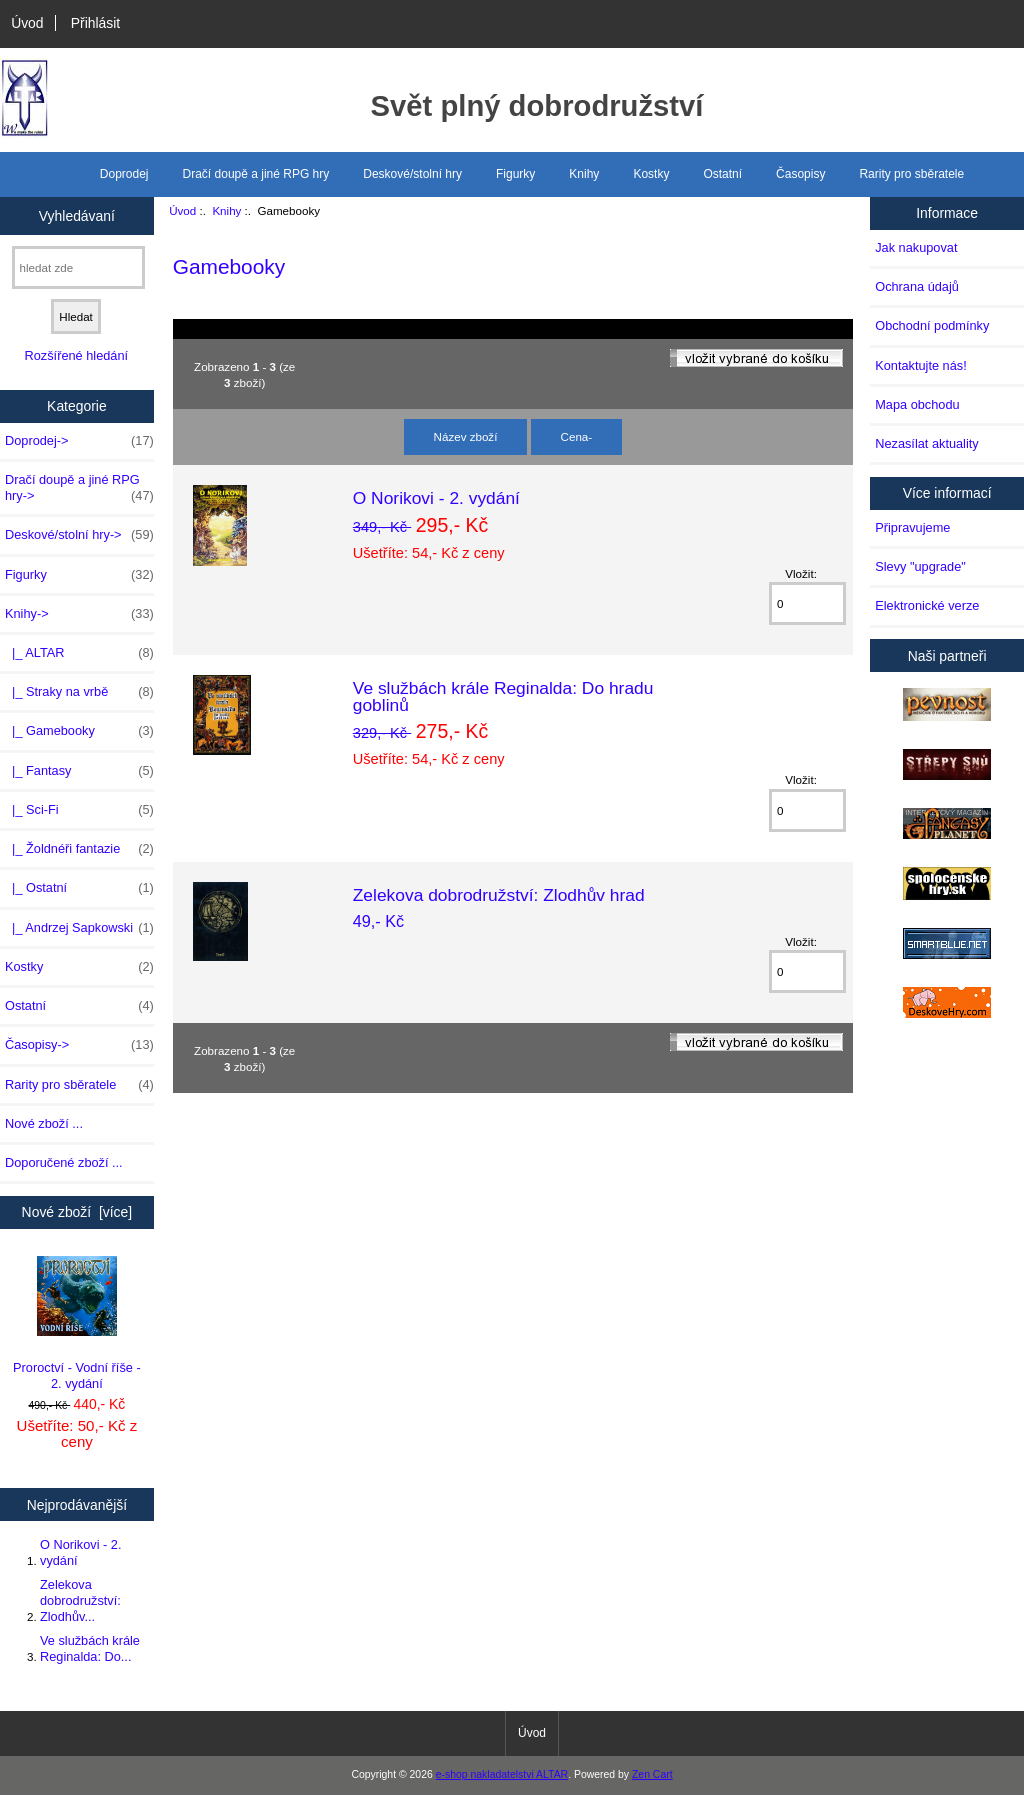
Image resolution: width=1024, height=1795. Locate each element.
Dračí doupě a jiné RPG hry (256, 174)
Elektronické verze (927, 605)
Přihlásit (95, 23)
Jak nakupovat (916, 247)
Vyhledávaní (77, 215)
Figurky (515, 174)
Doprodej (124, 174)
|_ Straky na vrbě (79, 692)
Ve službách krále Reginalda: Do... (90, 1648)
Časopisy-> (79, 1045)
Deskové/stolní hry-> (79, 535)
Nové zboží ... (44, 1123)
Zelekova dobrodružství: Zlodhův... (80, 1600)
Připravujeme (912, 527)
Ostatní (722, 174)
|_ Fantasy (79, 771)
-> (79, 614)
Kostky (651, 174)
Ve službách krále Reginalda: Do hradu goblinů (503, 696)
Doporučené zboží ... (64, 1162)
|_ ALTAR (79, 653)
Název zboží (466, 436)
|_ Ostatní (79, 888)
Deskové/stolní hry (412, 174)
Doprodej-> (79, 441)
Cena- (577, 436)
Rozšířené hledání (76, 355)
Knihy (226, 210)
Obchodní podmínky (932, 325)
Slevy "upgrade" (920, 566)
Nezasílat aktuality (926, 443)
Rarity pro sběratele (911, 174)
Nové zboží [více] (77, 1212)
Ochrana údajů (917, 286)
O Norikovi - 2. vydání (80, 1552)
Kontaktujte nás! (920, 365)
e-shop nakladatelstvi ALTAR (502, 1774)
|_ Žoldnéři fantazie (79, 849)
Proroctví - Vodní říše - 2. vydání (77, 1323)
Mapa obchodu (917, 404)
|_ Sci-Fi (79, 810)
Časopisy (800, 174)
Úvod (27, 23)
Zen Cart (652, 1774)
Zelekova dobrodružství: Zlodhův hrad (499, 895)
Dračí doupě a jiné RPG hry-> (79, 488)
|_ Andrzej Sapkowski (79, 928)
